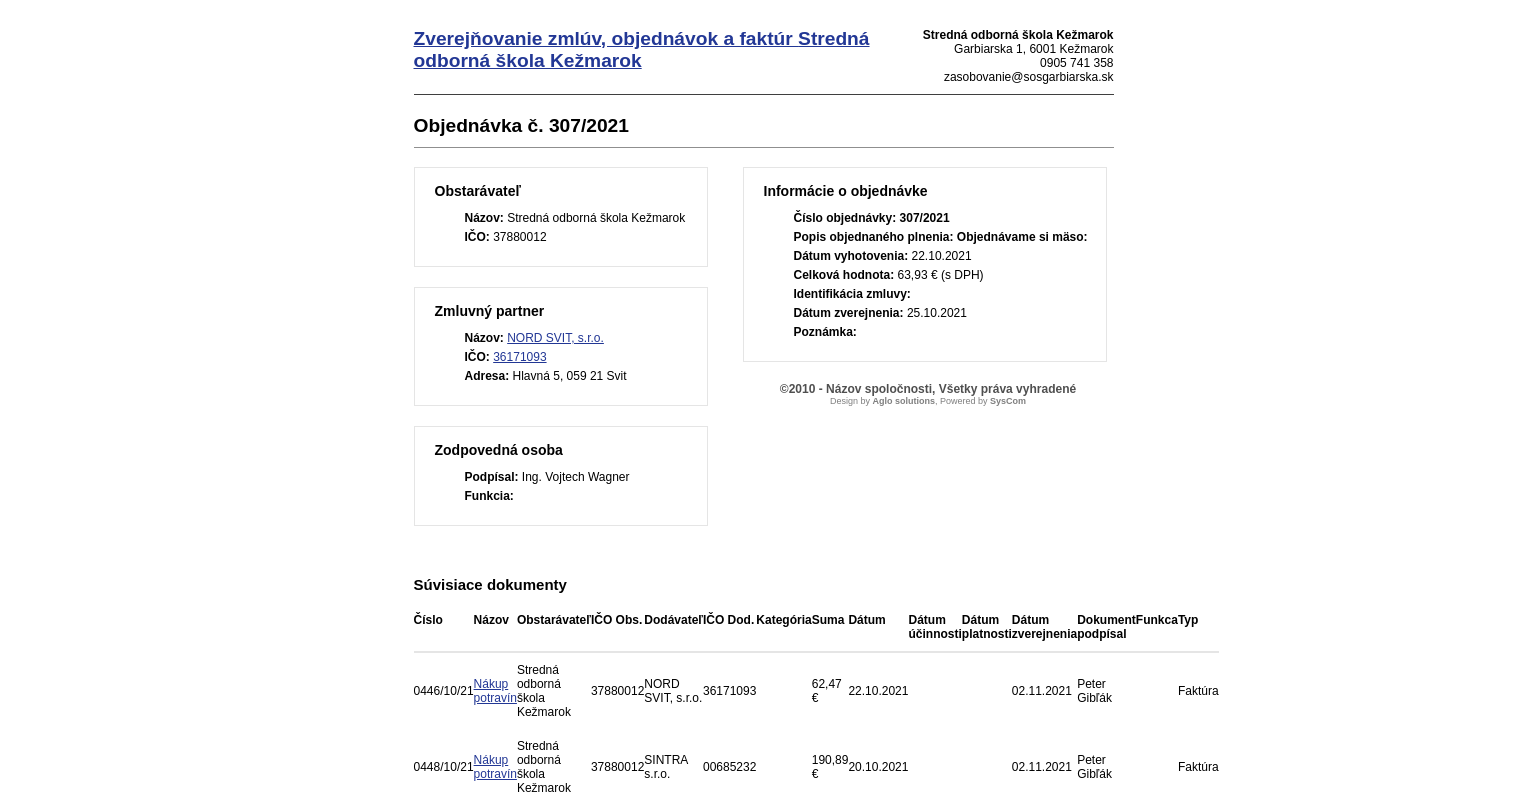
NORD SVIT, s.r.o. (555, 338)
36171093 (519, 357)
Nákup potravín (495, 691)
